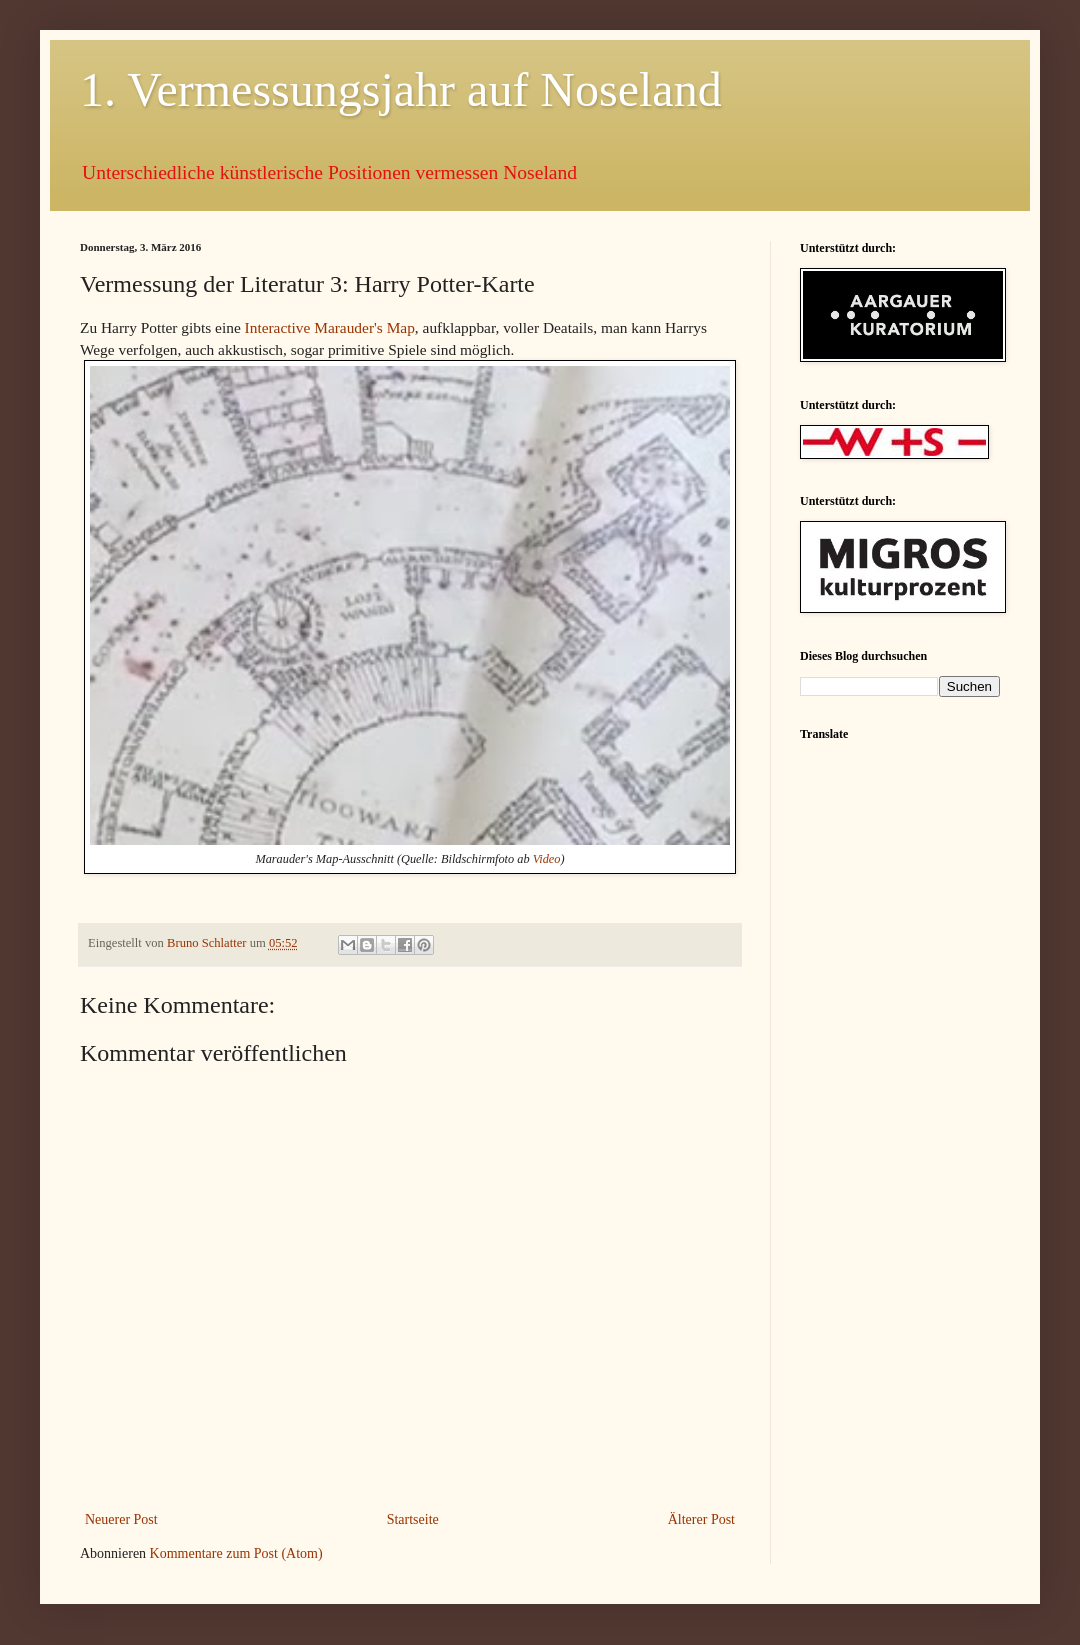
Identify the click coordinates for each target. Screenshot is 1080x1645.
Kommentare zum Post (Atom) (236, 1553)
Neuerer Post (121, 1519)
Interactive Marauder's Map (330, 327)
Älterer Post (701, 1519)
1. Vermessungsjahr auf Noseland (401, 89)
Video (547, 859)
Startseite (413, 1519)
